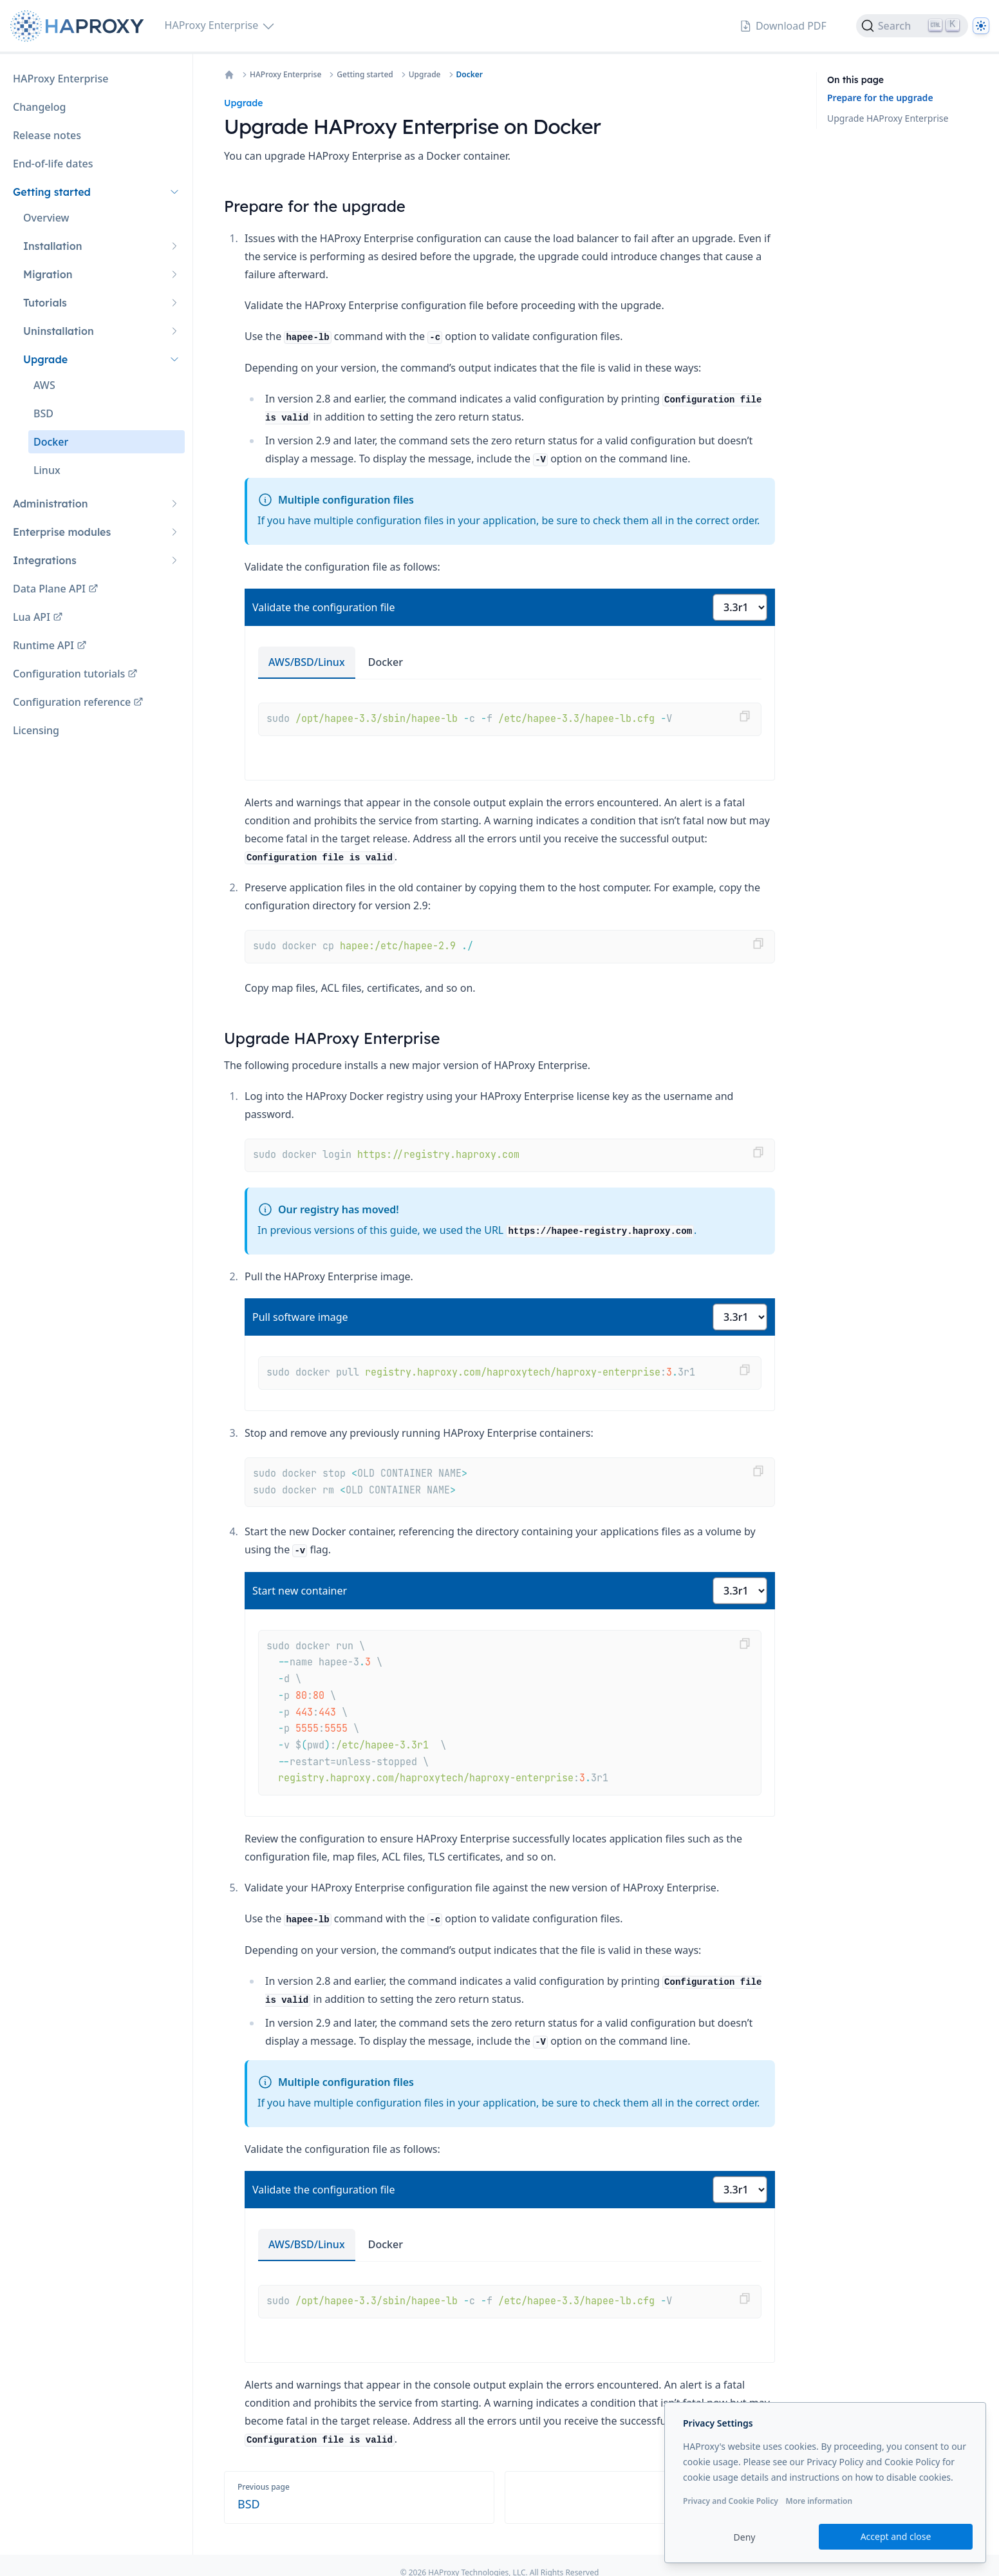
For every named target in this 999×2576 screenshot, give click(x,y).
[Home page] (79, 26)
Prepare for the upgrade (880, 97)
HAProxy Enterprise (285, 75)
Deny (745, 2537)
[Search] (912, 25)
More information (818, 2501)
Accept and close (896, 2536)
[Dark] (981, 25)
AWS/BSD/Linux (306, 662)
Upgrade (425, 75)
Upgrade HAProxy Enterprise (887, 118)
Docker (469, 75)
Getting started (365, 75)
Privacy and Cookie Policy (730, 2501)
